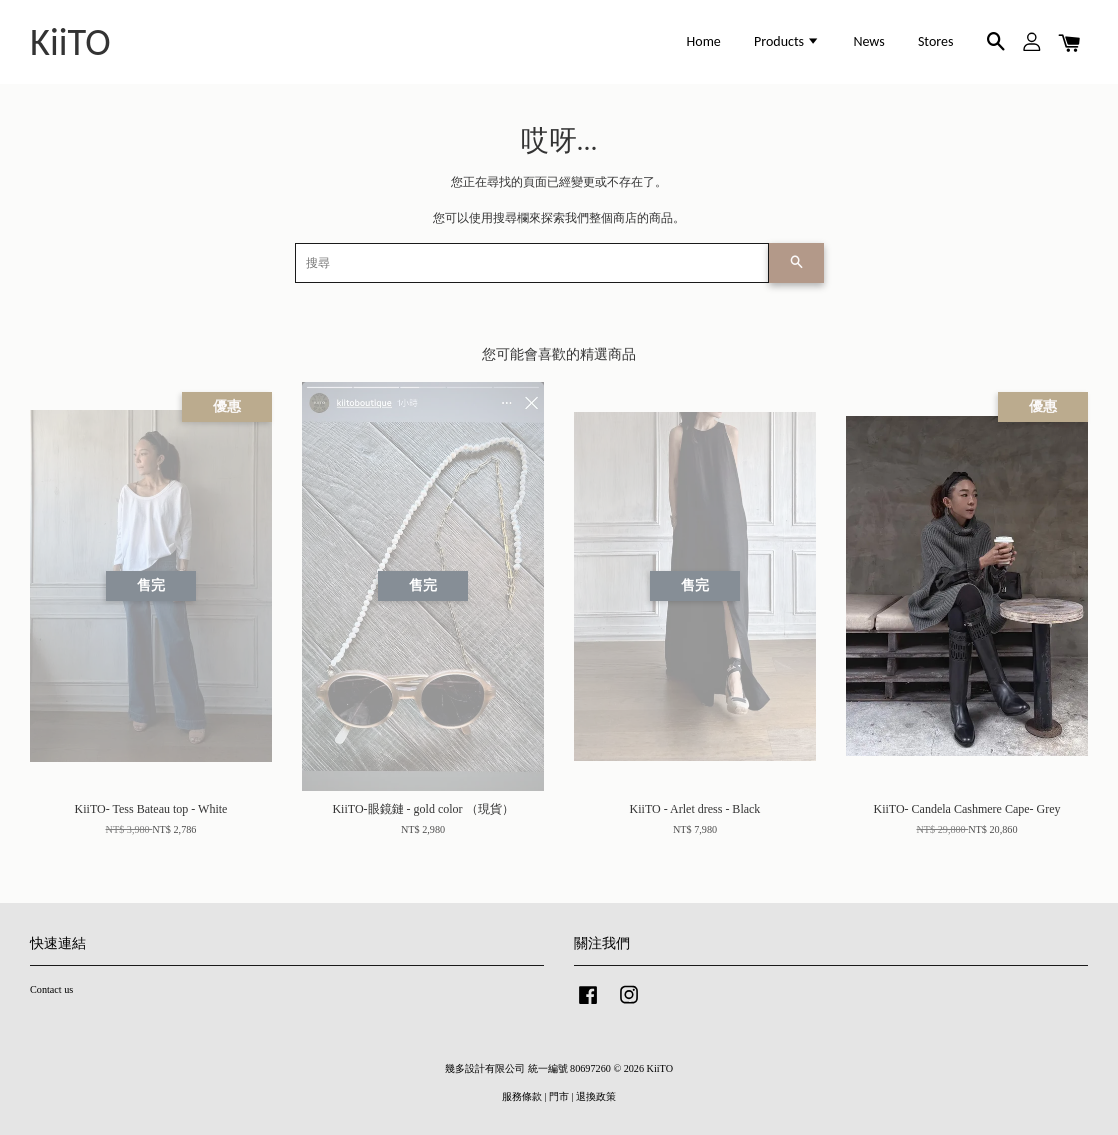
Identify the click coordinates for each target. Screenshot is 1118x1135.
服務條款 (522, 1096)
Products (787, 41)
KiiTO (70, 42)
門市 (559, 1096)
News (868, 41)
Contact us (51, 989)
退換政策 (596, 1096)
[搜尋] (532, 263)
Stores (936, 41)
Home (704, 41)
